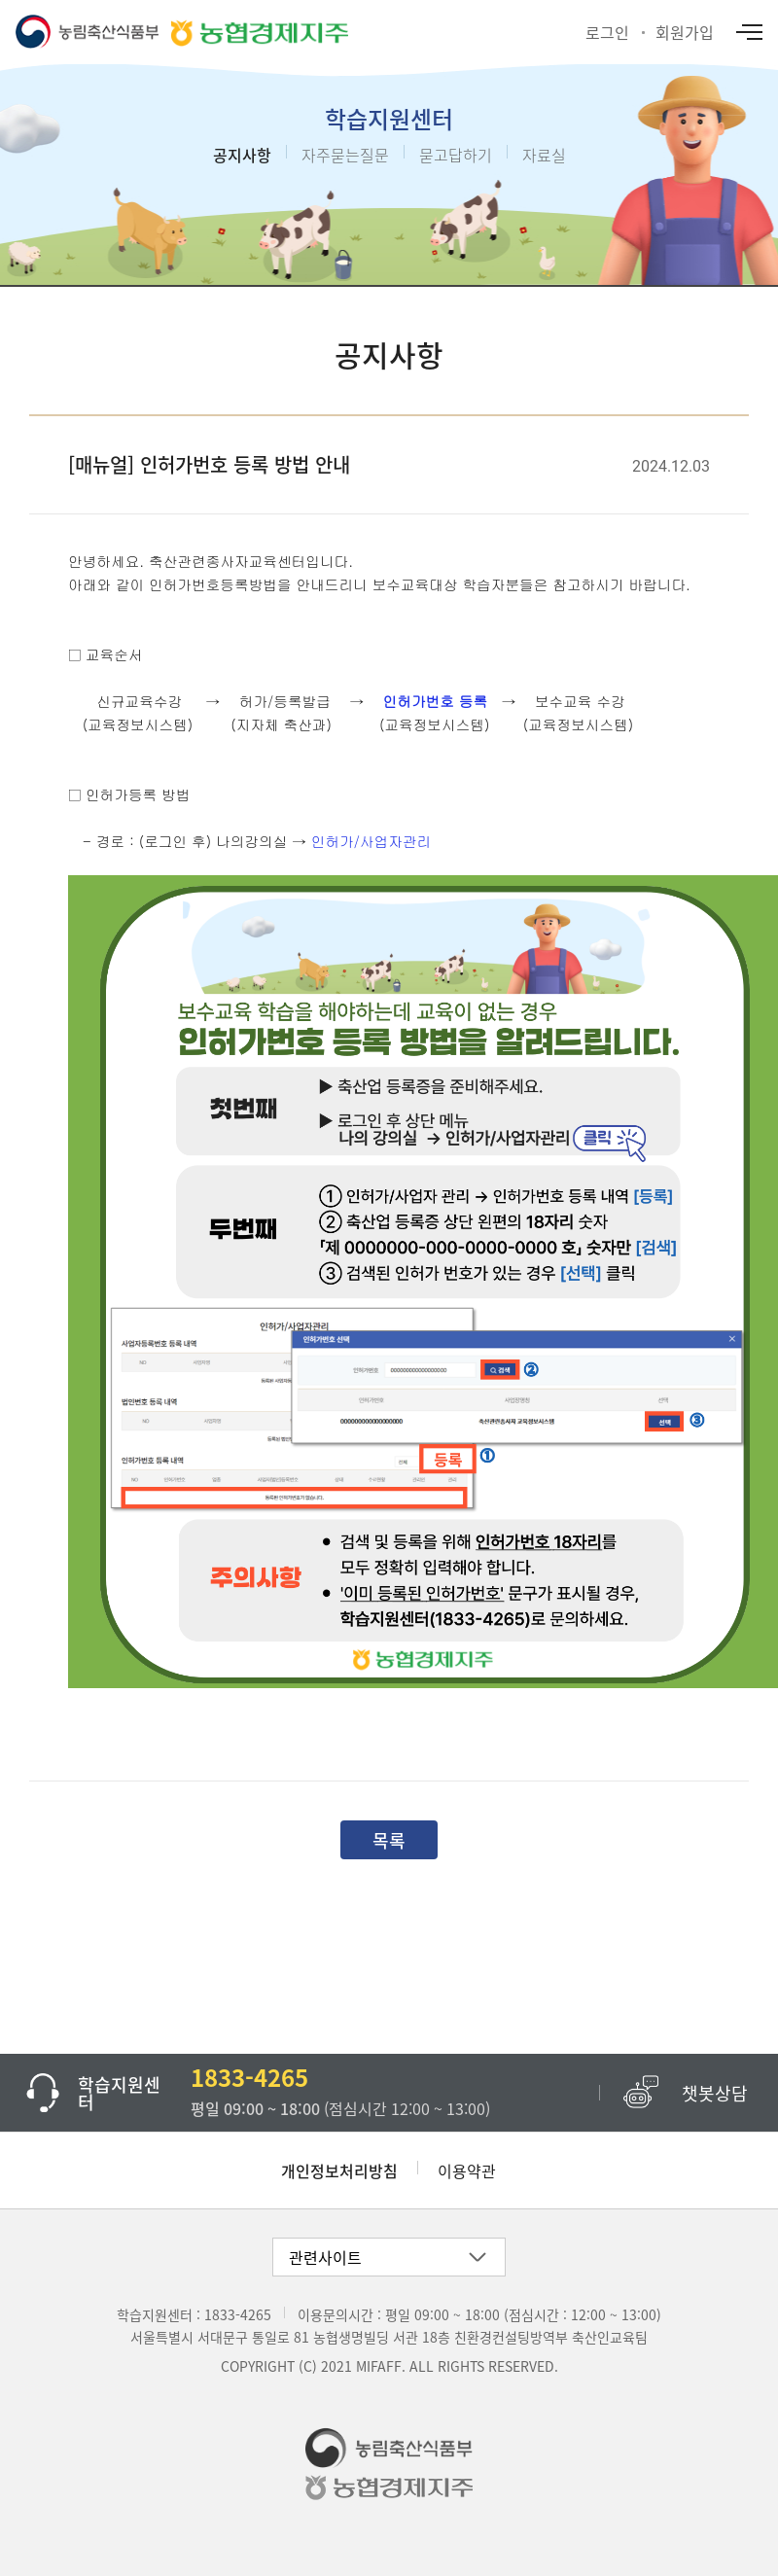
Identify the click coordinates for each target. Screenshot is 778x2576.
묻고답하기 (455, 154)
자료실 (544, 154)
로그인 (607, 32)
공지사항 (242, 154)
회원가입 (684, 32)
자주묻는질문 (345, 154)
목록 (389, 1840)
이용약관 (467, 2170)
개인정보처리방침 (339, 2170)
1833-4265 (237, 2314)
